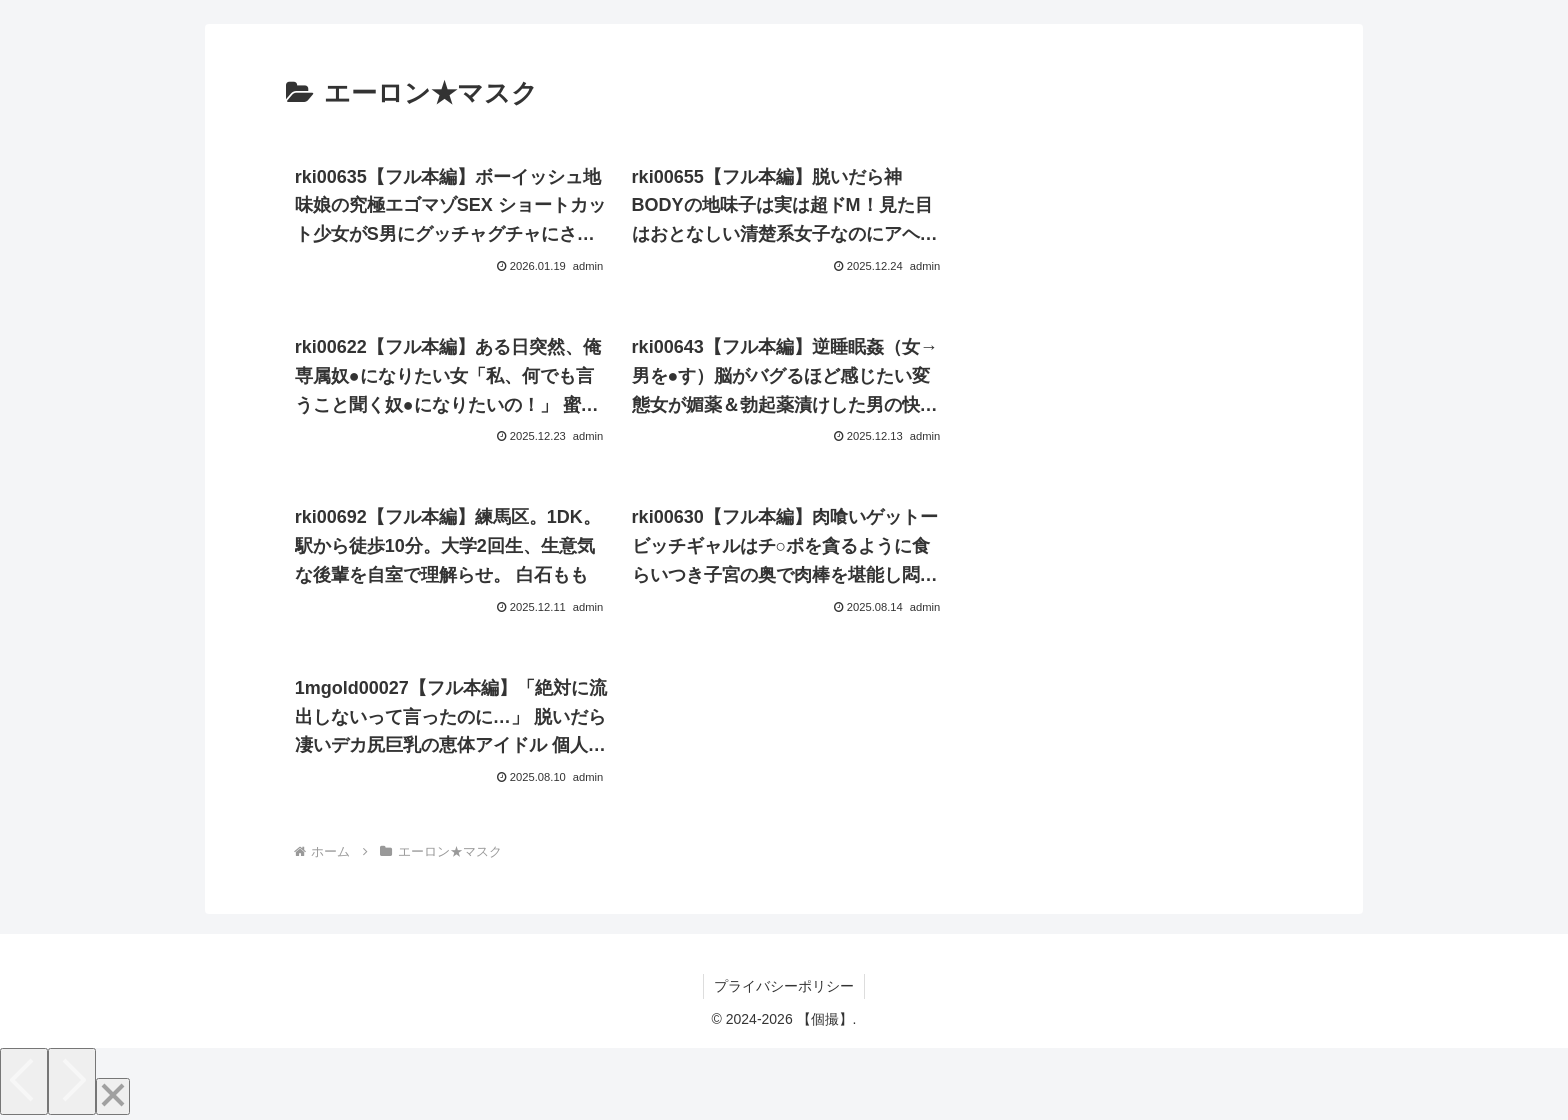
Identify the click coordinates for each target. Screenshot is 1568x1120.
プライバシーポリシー (784, 986)
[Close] (113, 1096)
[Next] (72, 1081)
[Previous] (24, 1081)
